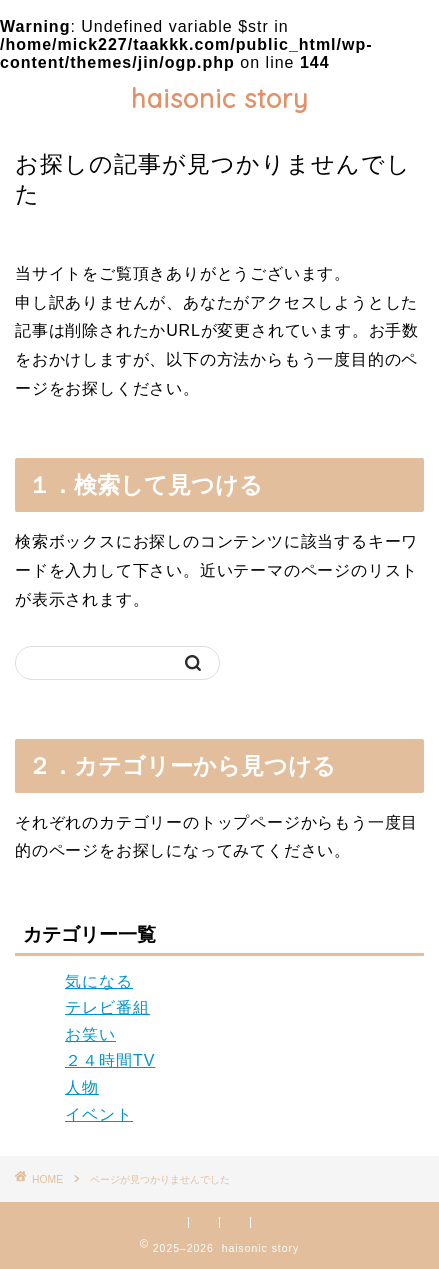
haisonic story (220, 98)
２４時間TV (110, 1060)
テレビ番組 (107, 1007)
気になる (99, 981)
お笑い (90, 1034)
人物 (82, 1087)
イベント (99, 1114)
